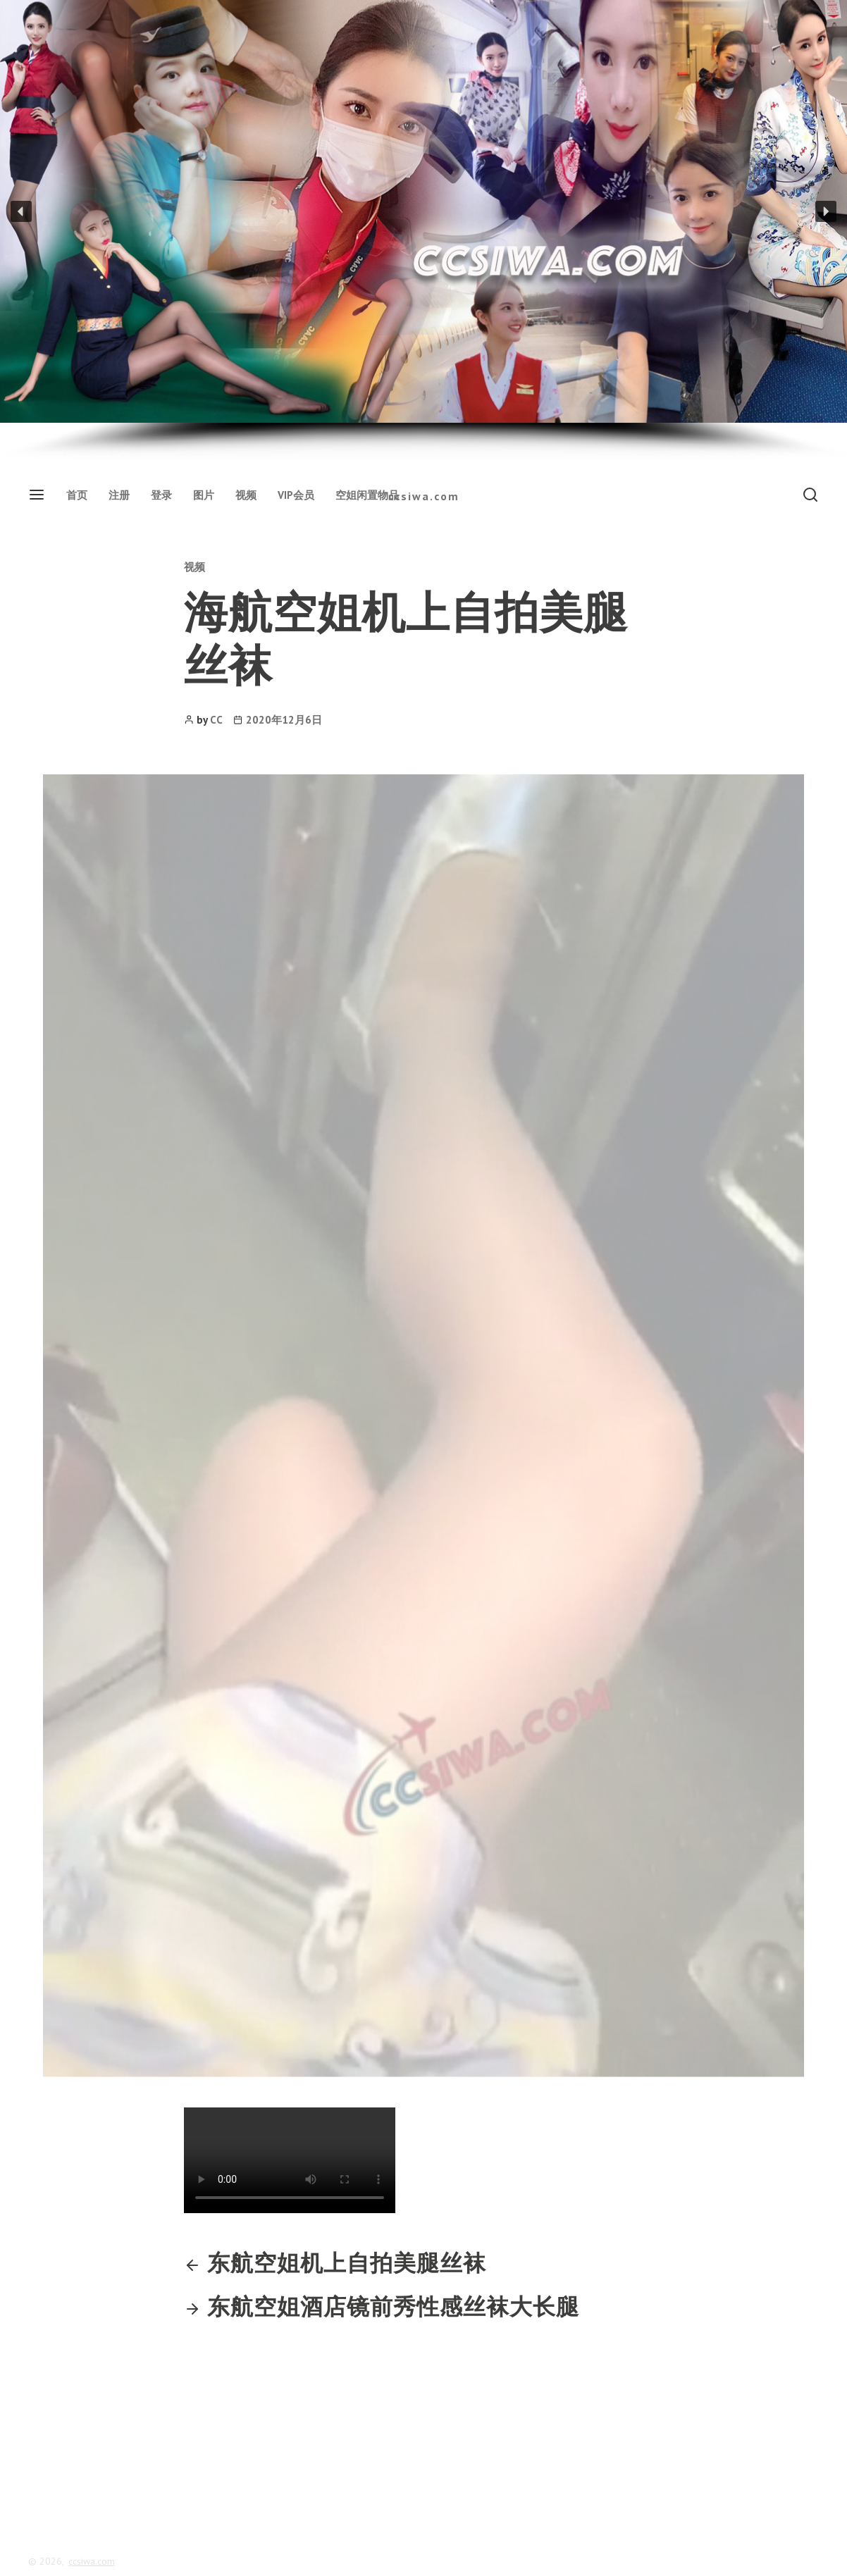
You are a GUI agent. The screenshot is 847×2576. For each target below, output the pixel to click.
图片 (203, 495)
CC (216, 719)
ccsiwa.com (423, 496)
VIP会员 (296, 495)
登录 (161, 495)
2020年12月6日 (284, 719)
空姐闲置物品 (367, 495)
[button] (21, 211)
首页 (76, 495)
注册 (119, 495)
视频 (245, 495)
